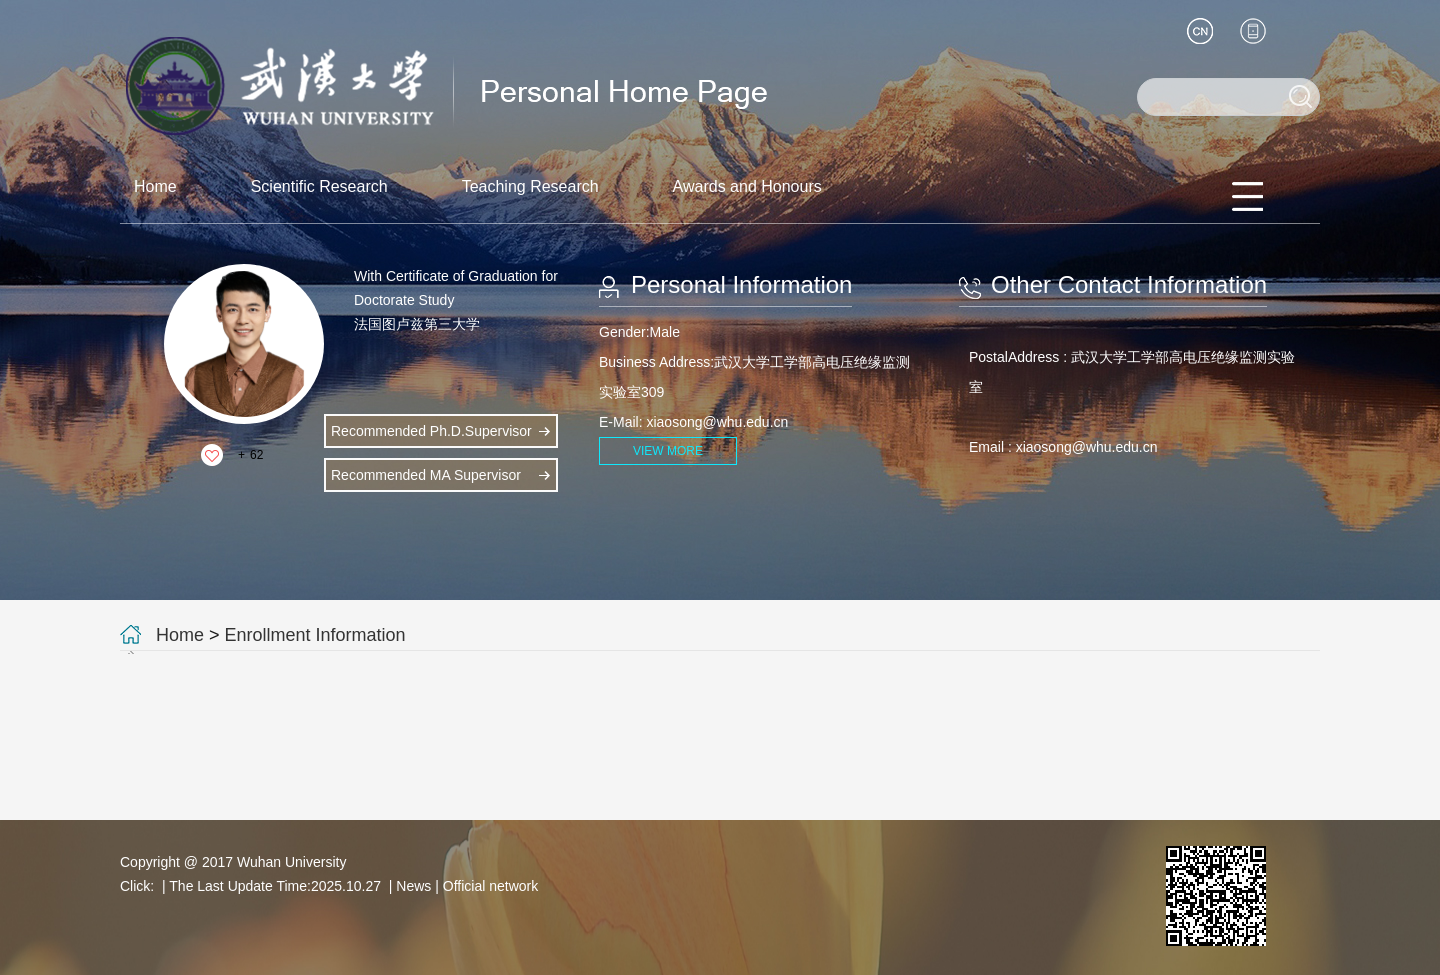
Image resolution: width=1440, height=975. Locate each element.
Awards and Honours (747, 186)
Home (155, 186)
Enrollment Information (315, 635)
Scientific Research (319, 186)
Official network (490, 886)
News (413, 886)
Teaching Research (530, 186)
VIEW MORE (668, 451)
